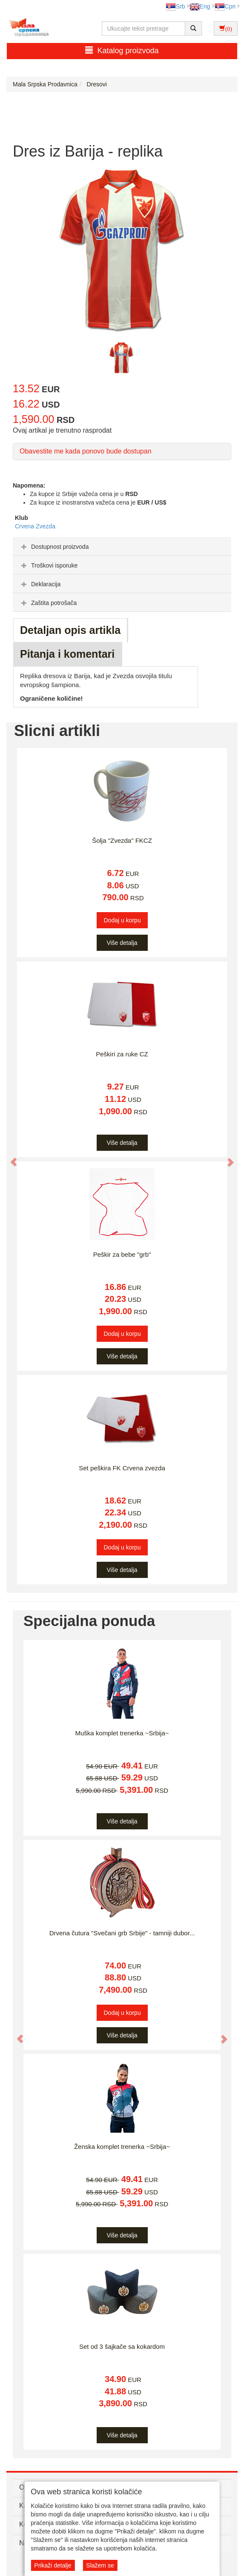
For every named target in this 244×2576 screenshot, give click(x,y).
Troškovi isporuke (48, 565)
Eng (199, 6)
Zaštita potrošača (48, 602)
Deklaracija (39, 584)
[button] (9, 1157)
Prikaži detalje (52, 2565)
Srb (175, 6)
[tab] (122, 546)
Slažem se (100, 2565)
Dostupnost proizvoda (54, 546)
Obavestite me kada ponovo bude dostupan (86, 451)
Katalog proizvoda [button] (121, 50)
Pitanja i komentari (67, 654)
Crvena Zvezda (35, 526)
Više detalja (121, 942)
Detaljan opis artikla (70, 630)
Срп (225, 6)
